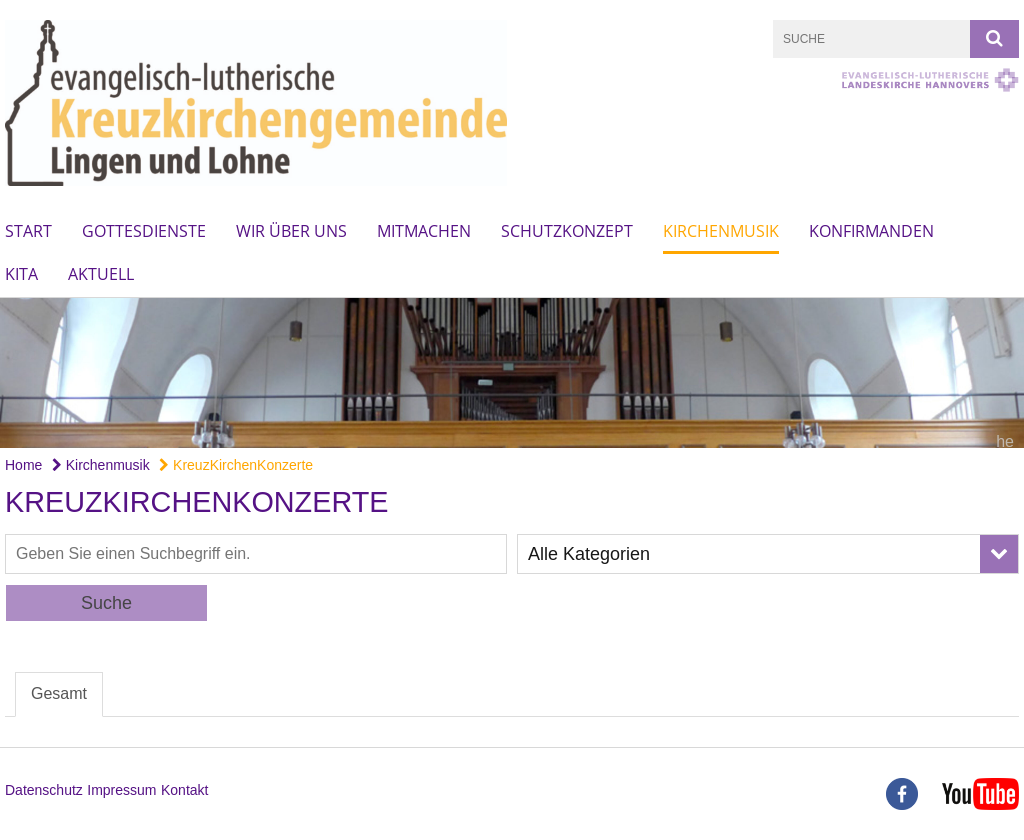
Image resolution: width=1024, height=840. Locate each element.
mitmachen (424, 231)
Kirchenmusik (721, 231)
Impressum (121, 790)
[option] (512, 372)
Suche (106, 603)
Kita (21, 274)
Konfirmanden (871, 231)
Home (23, 465)
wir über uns (291, 231)
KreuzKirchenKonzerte (236, 465)
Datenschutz (44, 790)
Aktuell (101, 274)
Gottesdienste (144, 231)
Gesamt (59, 693)
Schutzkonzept (567, 231)
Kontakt (184, 790)
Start (28, 231)
